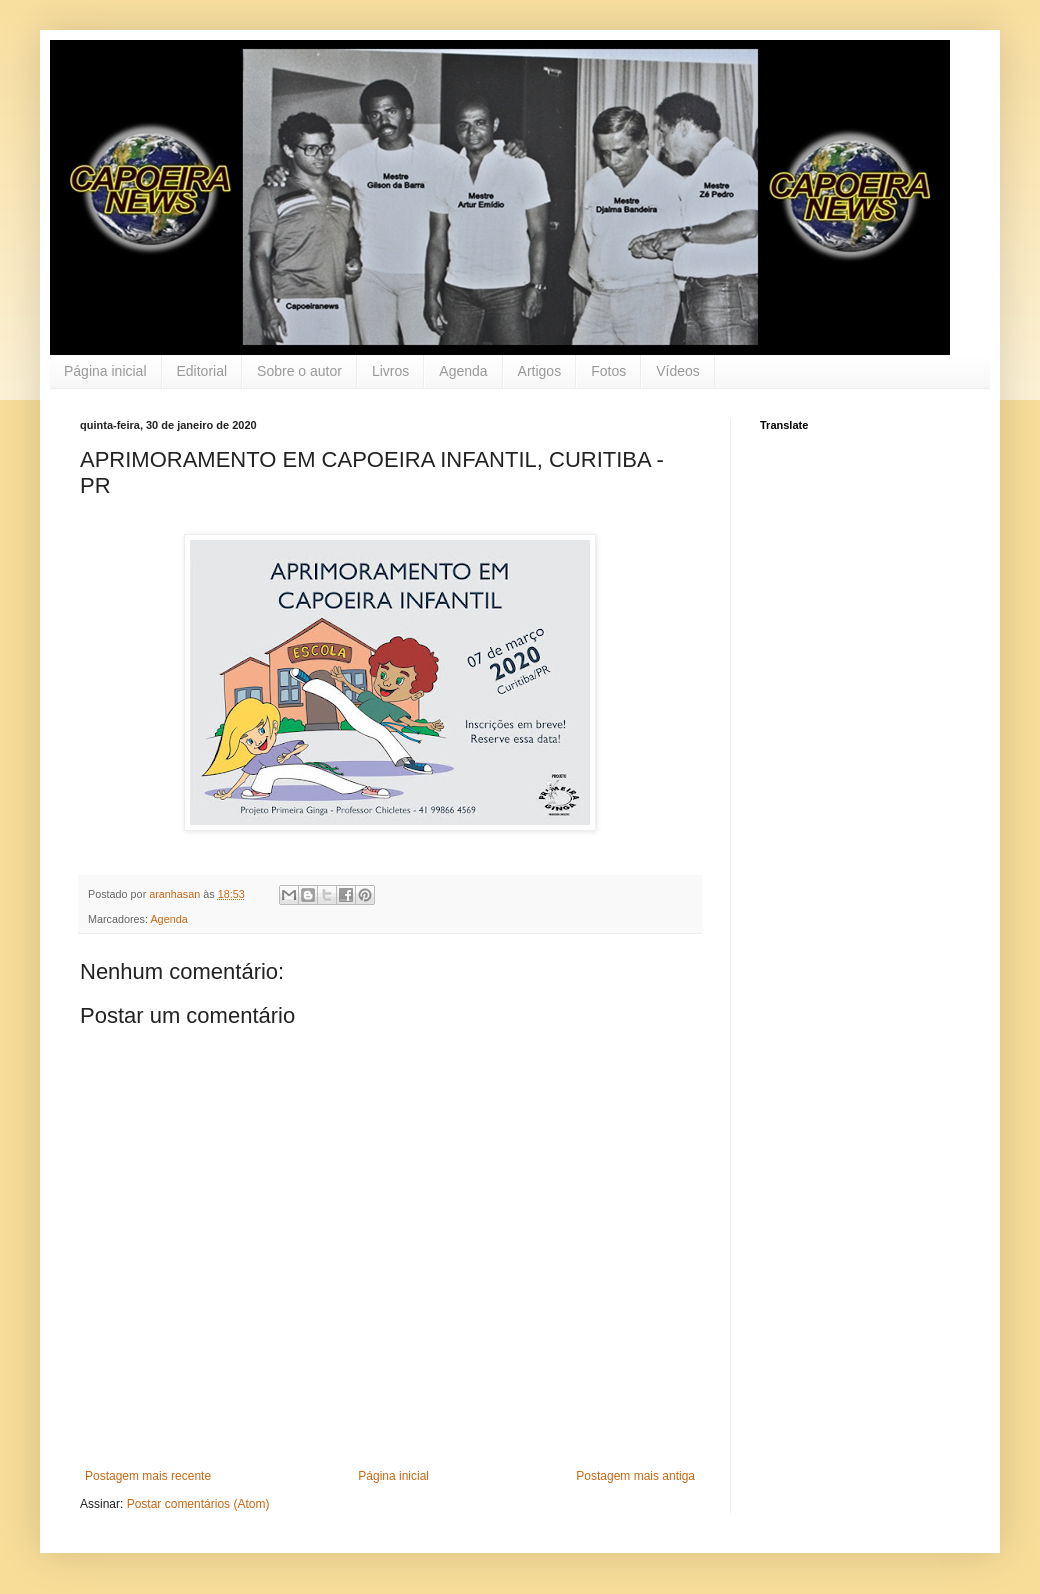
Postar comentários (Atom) (198, 1504)
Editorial (202, 371)
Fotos (608, 371)
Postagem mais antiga (635, 1476)
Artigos (540, 371)
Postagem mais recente (148, 1476)
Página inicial (105, 371)
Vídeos (678, 371)
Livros (390, 371)
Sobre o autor (299, 371)
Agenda (463, 371)
